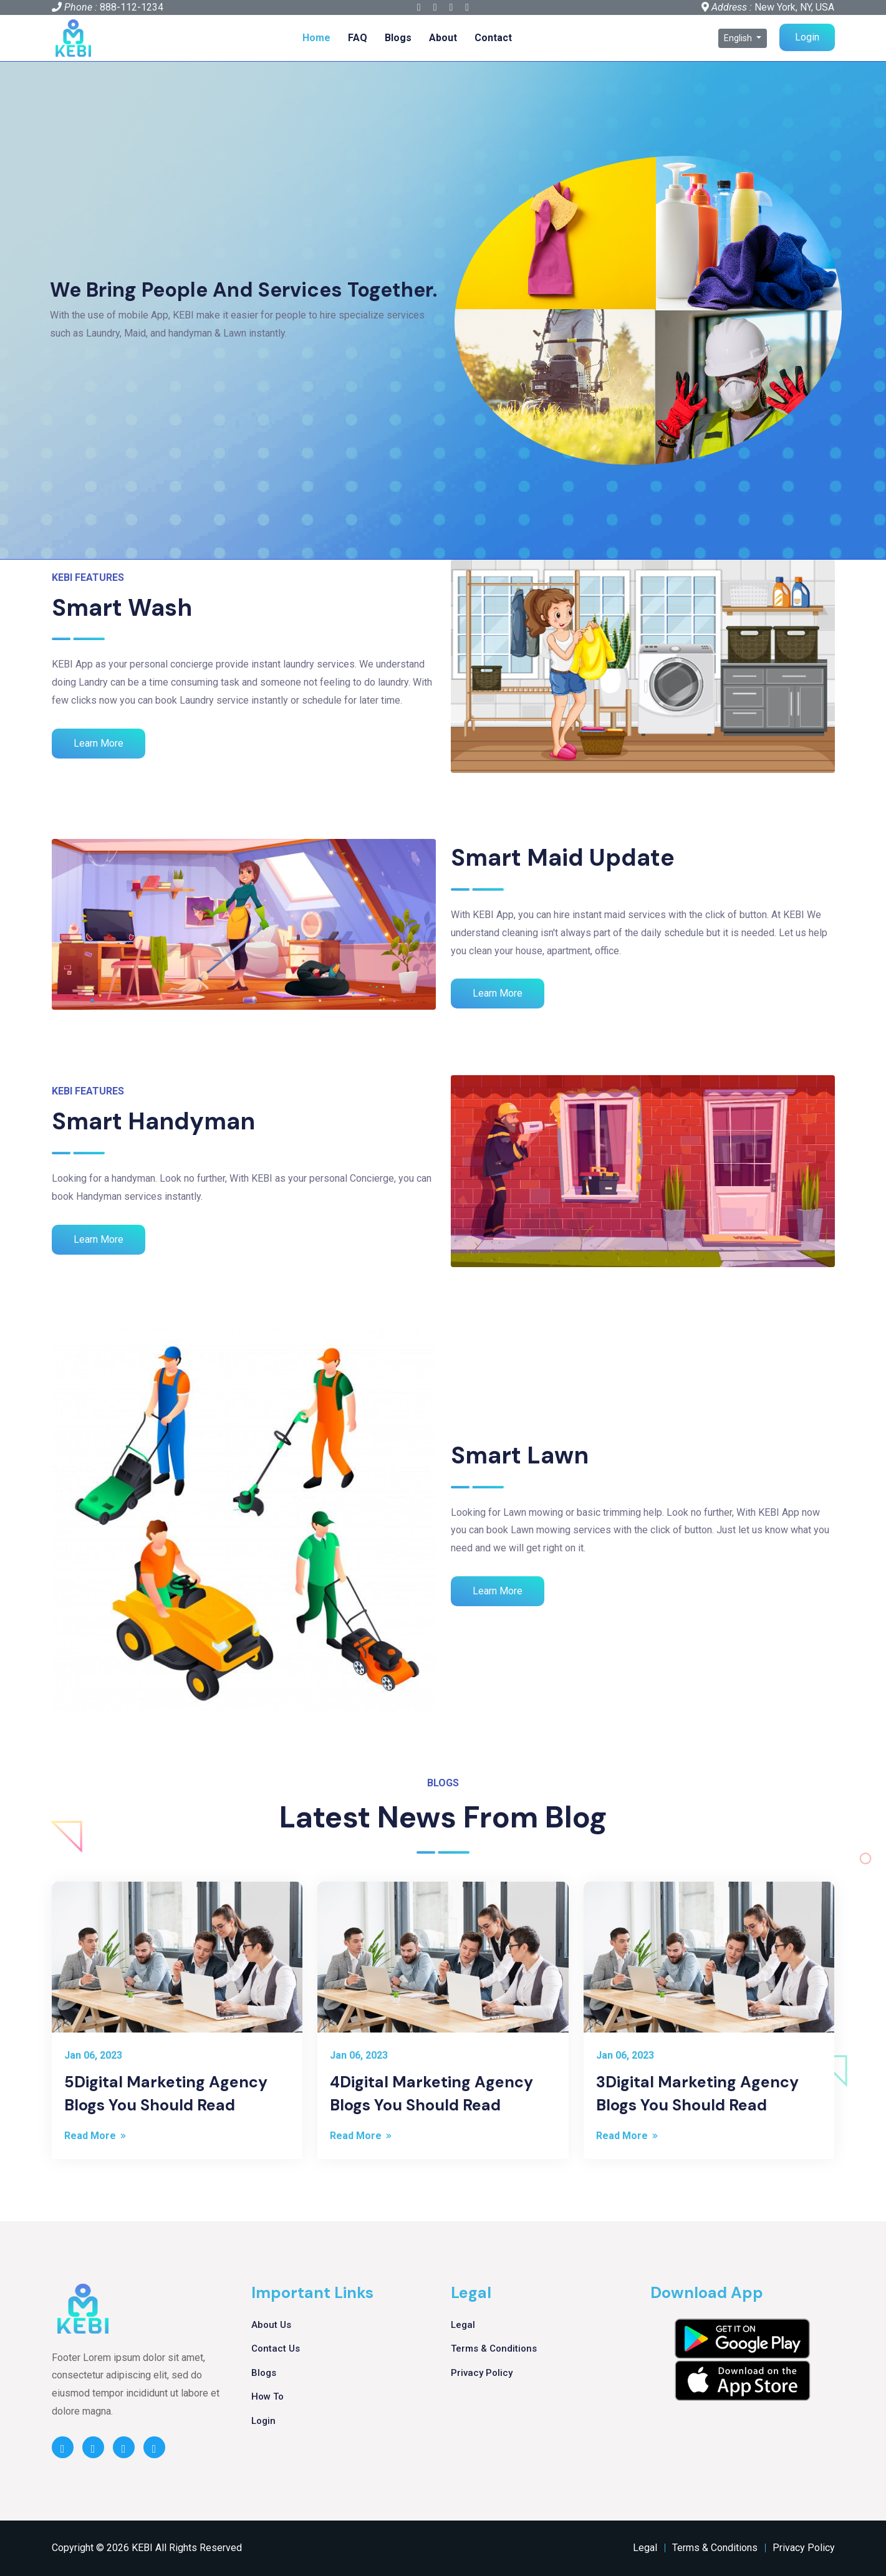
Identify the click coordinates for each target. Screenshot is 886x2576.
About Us (271, 2324)
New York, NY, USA (794, 7)
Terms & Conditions (494, 2348)
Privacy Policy (482, 2372)
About (443, 38)
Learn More (98, 743)
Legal (463, 2324)
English (739, 38)
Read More (96, 2136)
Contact (493, 38)
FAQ (357, 38)
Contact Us (275, 2348)
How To (267, 2396)
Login (807, 37)
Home (316, 38)
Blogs (398, 38)
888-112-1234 (131, 7)
